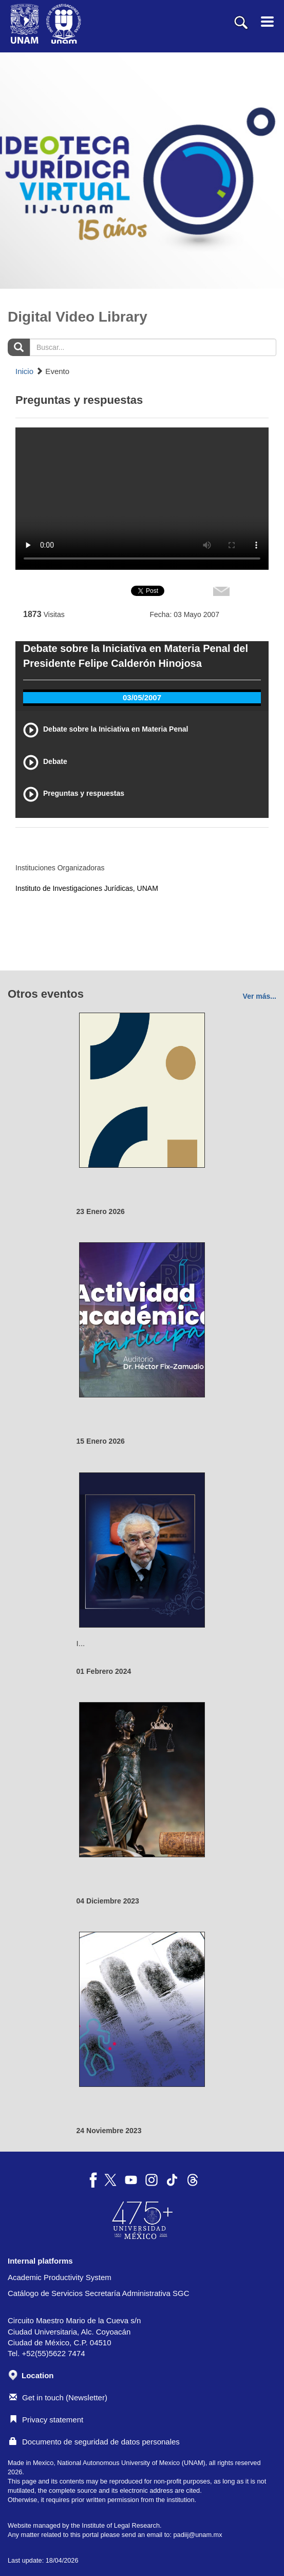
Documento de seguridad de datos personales (94, 2441)
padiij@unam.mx (197, 2534)
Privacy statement (46, 2419)
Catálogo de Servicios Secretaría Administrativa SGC (99, 2293)
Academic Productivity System (59, 2277)
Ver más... (259, 996)
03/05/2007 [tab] (142, 697)
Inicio (24, 371)
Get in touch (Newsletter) (58, 2397)
